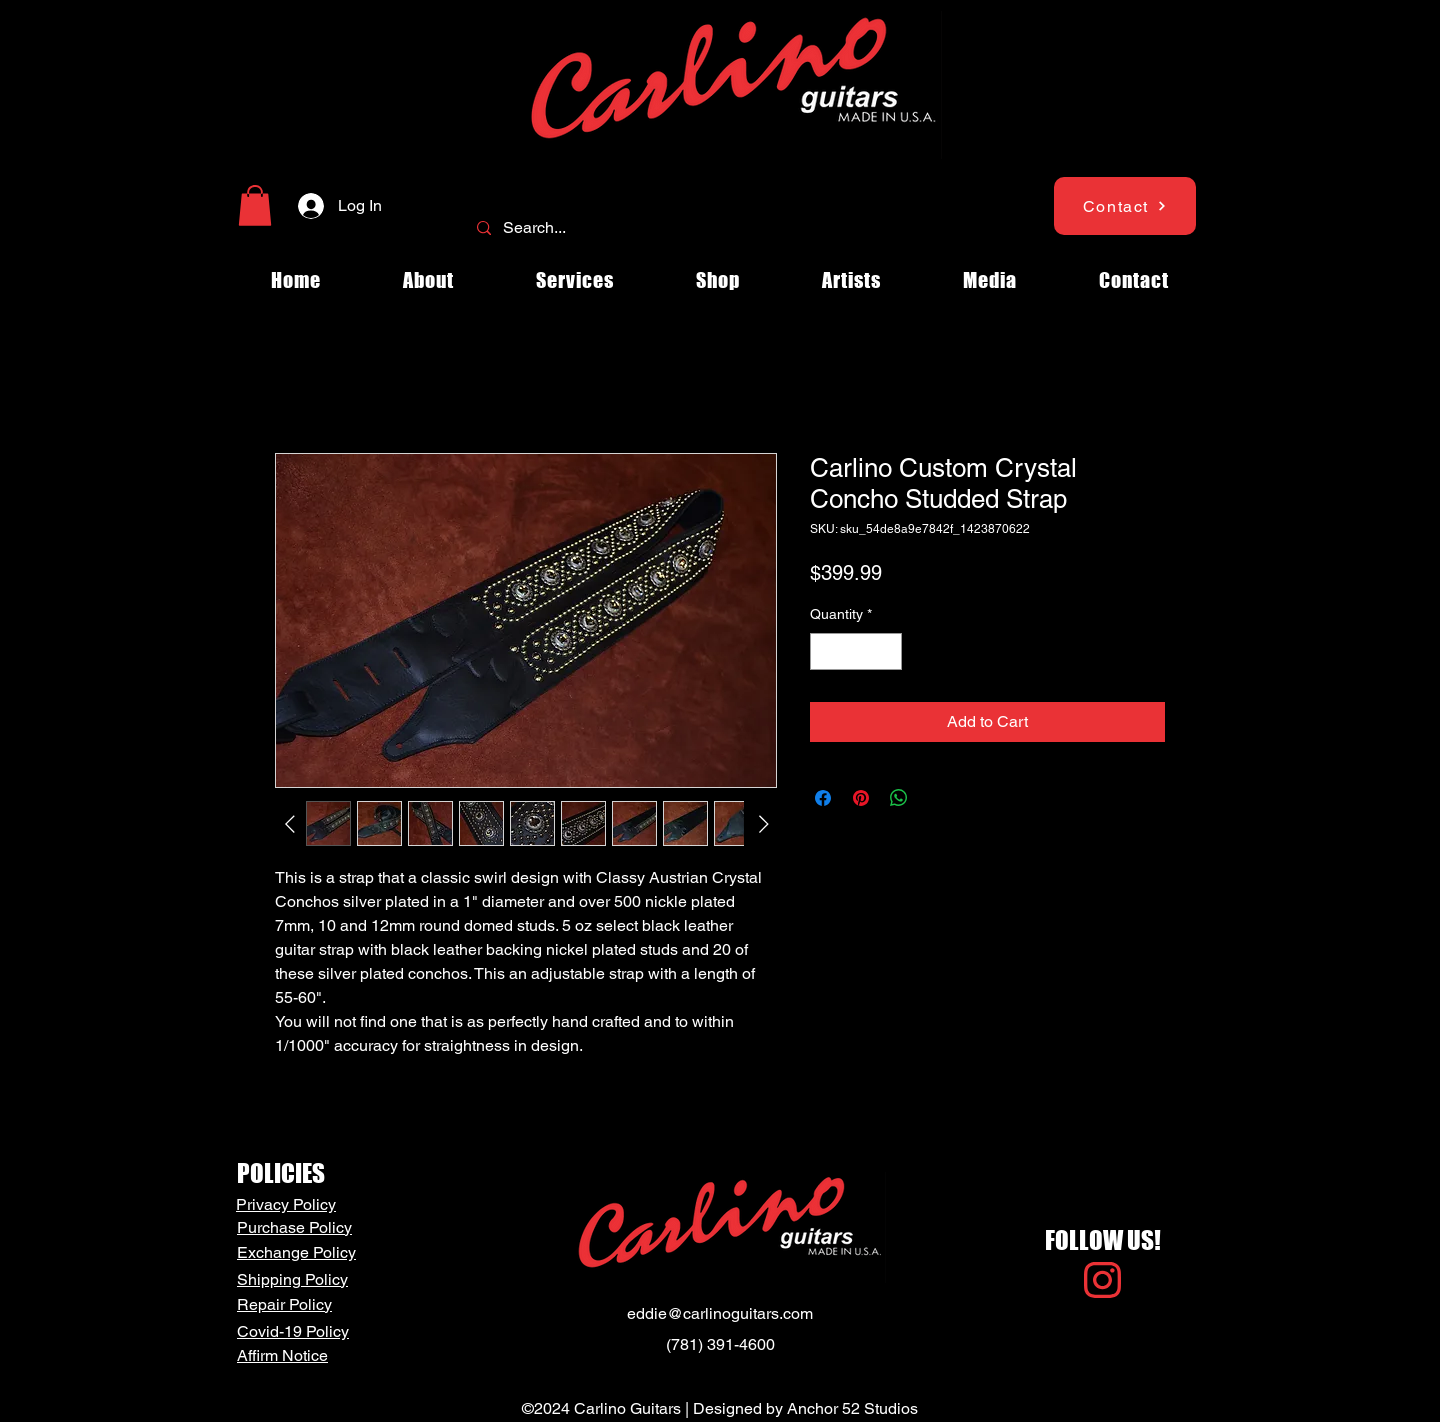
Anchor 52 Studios (852, 1408)
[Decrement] (825, 651)
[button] (255, 205)
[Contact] (1125, 206)
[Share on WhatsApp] (899, 798)
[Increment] (886, 651)
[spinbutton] (856, 651)
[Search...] (718, 228)
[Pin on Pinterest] (861, 798)
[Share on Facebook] (823, 798)
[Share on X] (937, 798)
